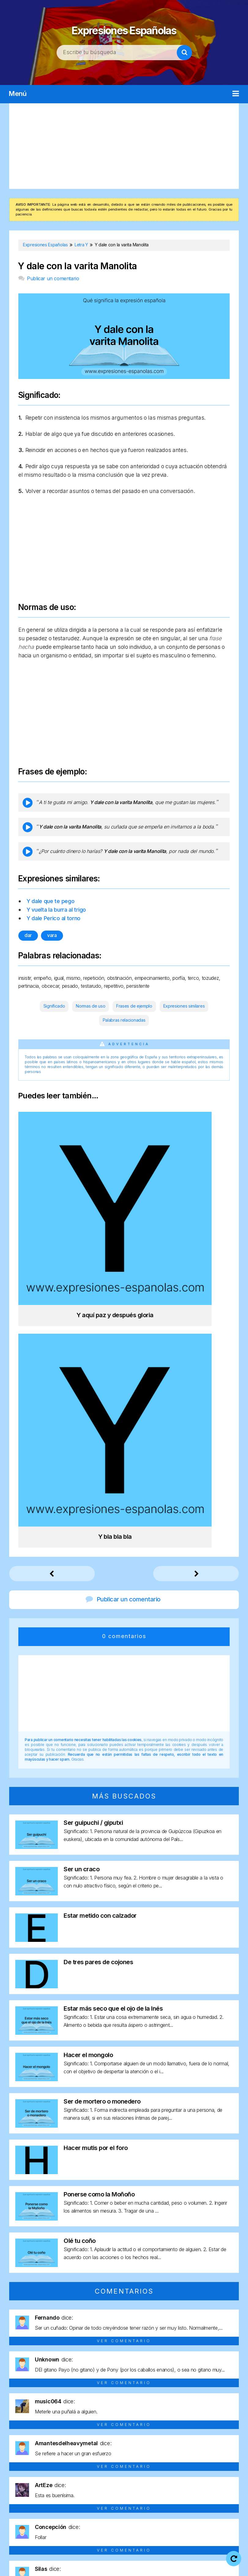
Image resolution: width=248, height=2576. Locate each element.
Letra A (21, 2477)
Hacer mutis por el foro (96, 1835)
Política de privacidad (188, 2558)
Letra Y (229, 2488)
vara (52, 935)
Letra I (186, 2477)
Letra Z (124, 2499)
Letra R (124, 2488)
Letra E (104, 2477)
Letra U (187, 2488)
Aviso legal (139, 2558)
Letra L (226, 2477)
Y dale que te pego (51, 901)
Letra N (40, 2488)
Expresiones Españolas (124, 26)
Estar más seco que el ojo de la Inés (113, 1696)
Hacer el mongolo (88, 1742)
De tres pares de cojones (98, 1649)
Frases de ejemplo (134, 1006)
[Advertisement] (124, 146)
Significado (54, 1006)
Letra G (146, 2477)
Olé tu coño (80, 1928)
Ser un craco (81, 1556)
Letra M (19, 2488)
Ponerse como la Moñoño (99, 1882)
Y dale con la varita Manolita (77, 266)
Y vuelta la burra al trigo (56, 909)
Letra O (62, 2488)
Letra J (206, 2477)
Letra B (42, 2477)
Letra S (145, 2488)
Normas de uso (90, 1006)
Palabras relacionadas (124, 1020)
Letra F (125, 2477)
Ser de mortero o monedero (102, 1789)
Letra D (84, 2477)
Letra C (63, 2477)
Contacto (151, 2566)
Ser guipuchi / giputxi (93, 1510)
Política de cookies (107, 2566)
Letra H (167, 2477)
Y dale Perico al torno (53, 918)
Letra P (82, 2488)
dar (28, 935)
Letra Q (104, 2488)
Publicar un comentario (53, 278)
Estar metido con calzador (100, 1603)
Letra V (208, 2488)
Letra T (166, 2488)
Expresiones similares (184, 1006)
